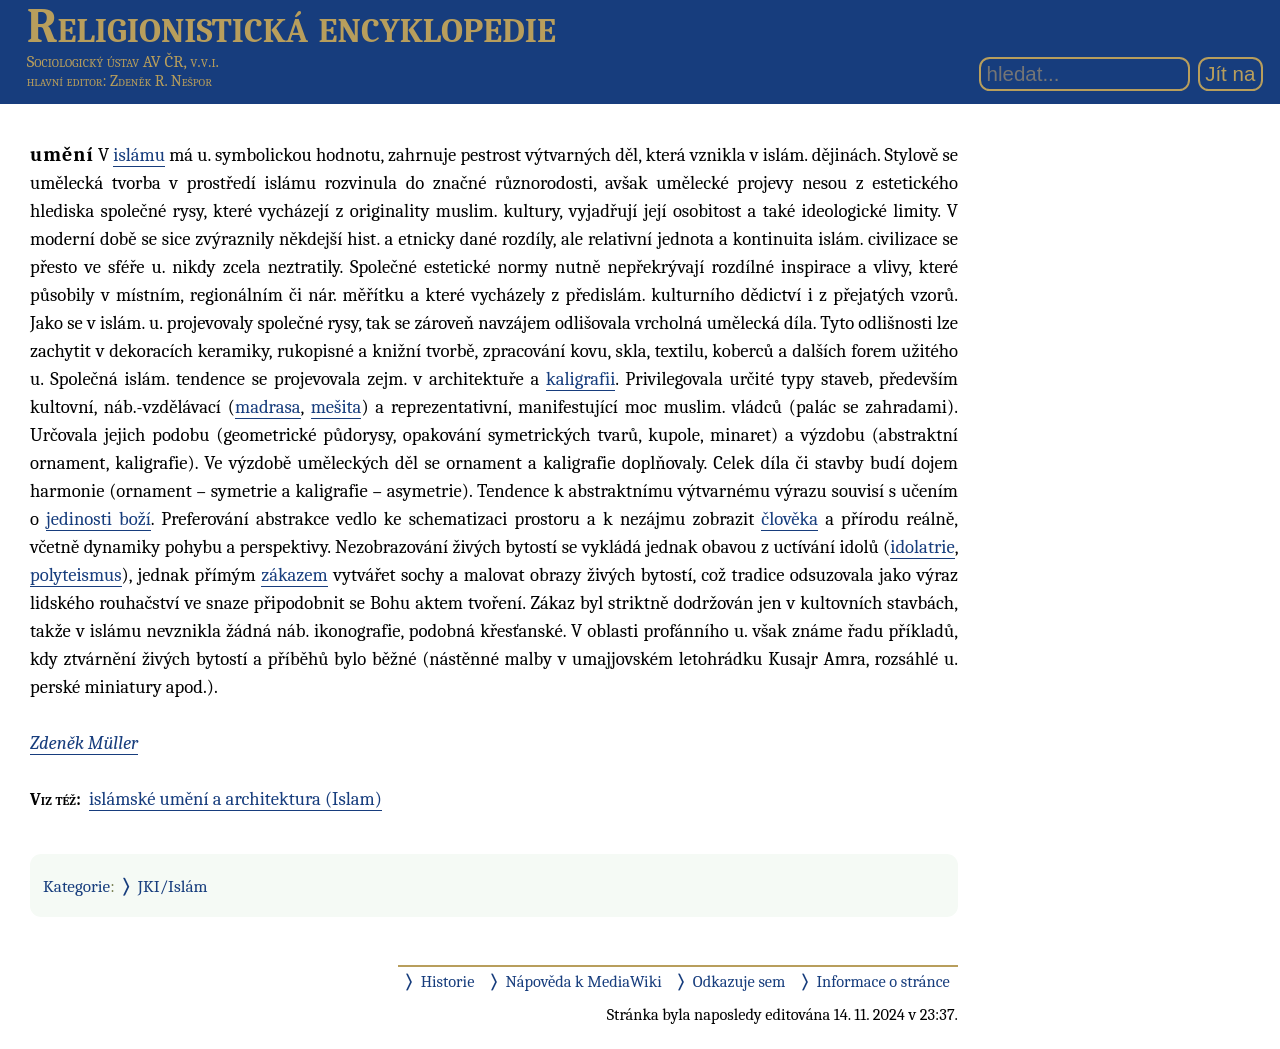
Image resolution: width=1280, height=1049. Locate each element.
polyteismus (76, 575)
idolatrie (922, 547)
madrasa (268, 407)
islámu (139, 155)
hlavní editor (65, 81)
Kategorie (76, 886)
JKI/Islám (173, 886)
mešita (336, 407)
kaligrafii (580, 379)
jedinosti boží (98, 519)
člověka (789, 519)
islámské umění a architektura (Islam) (235, 799)
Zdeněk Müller (84, 743)
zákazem (294, 575)
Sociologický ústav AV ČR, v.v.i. (123, 61)
